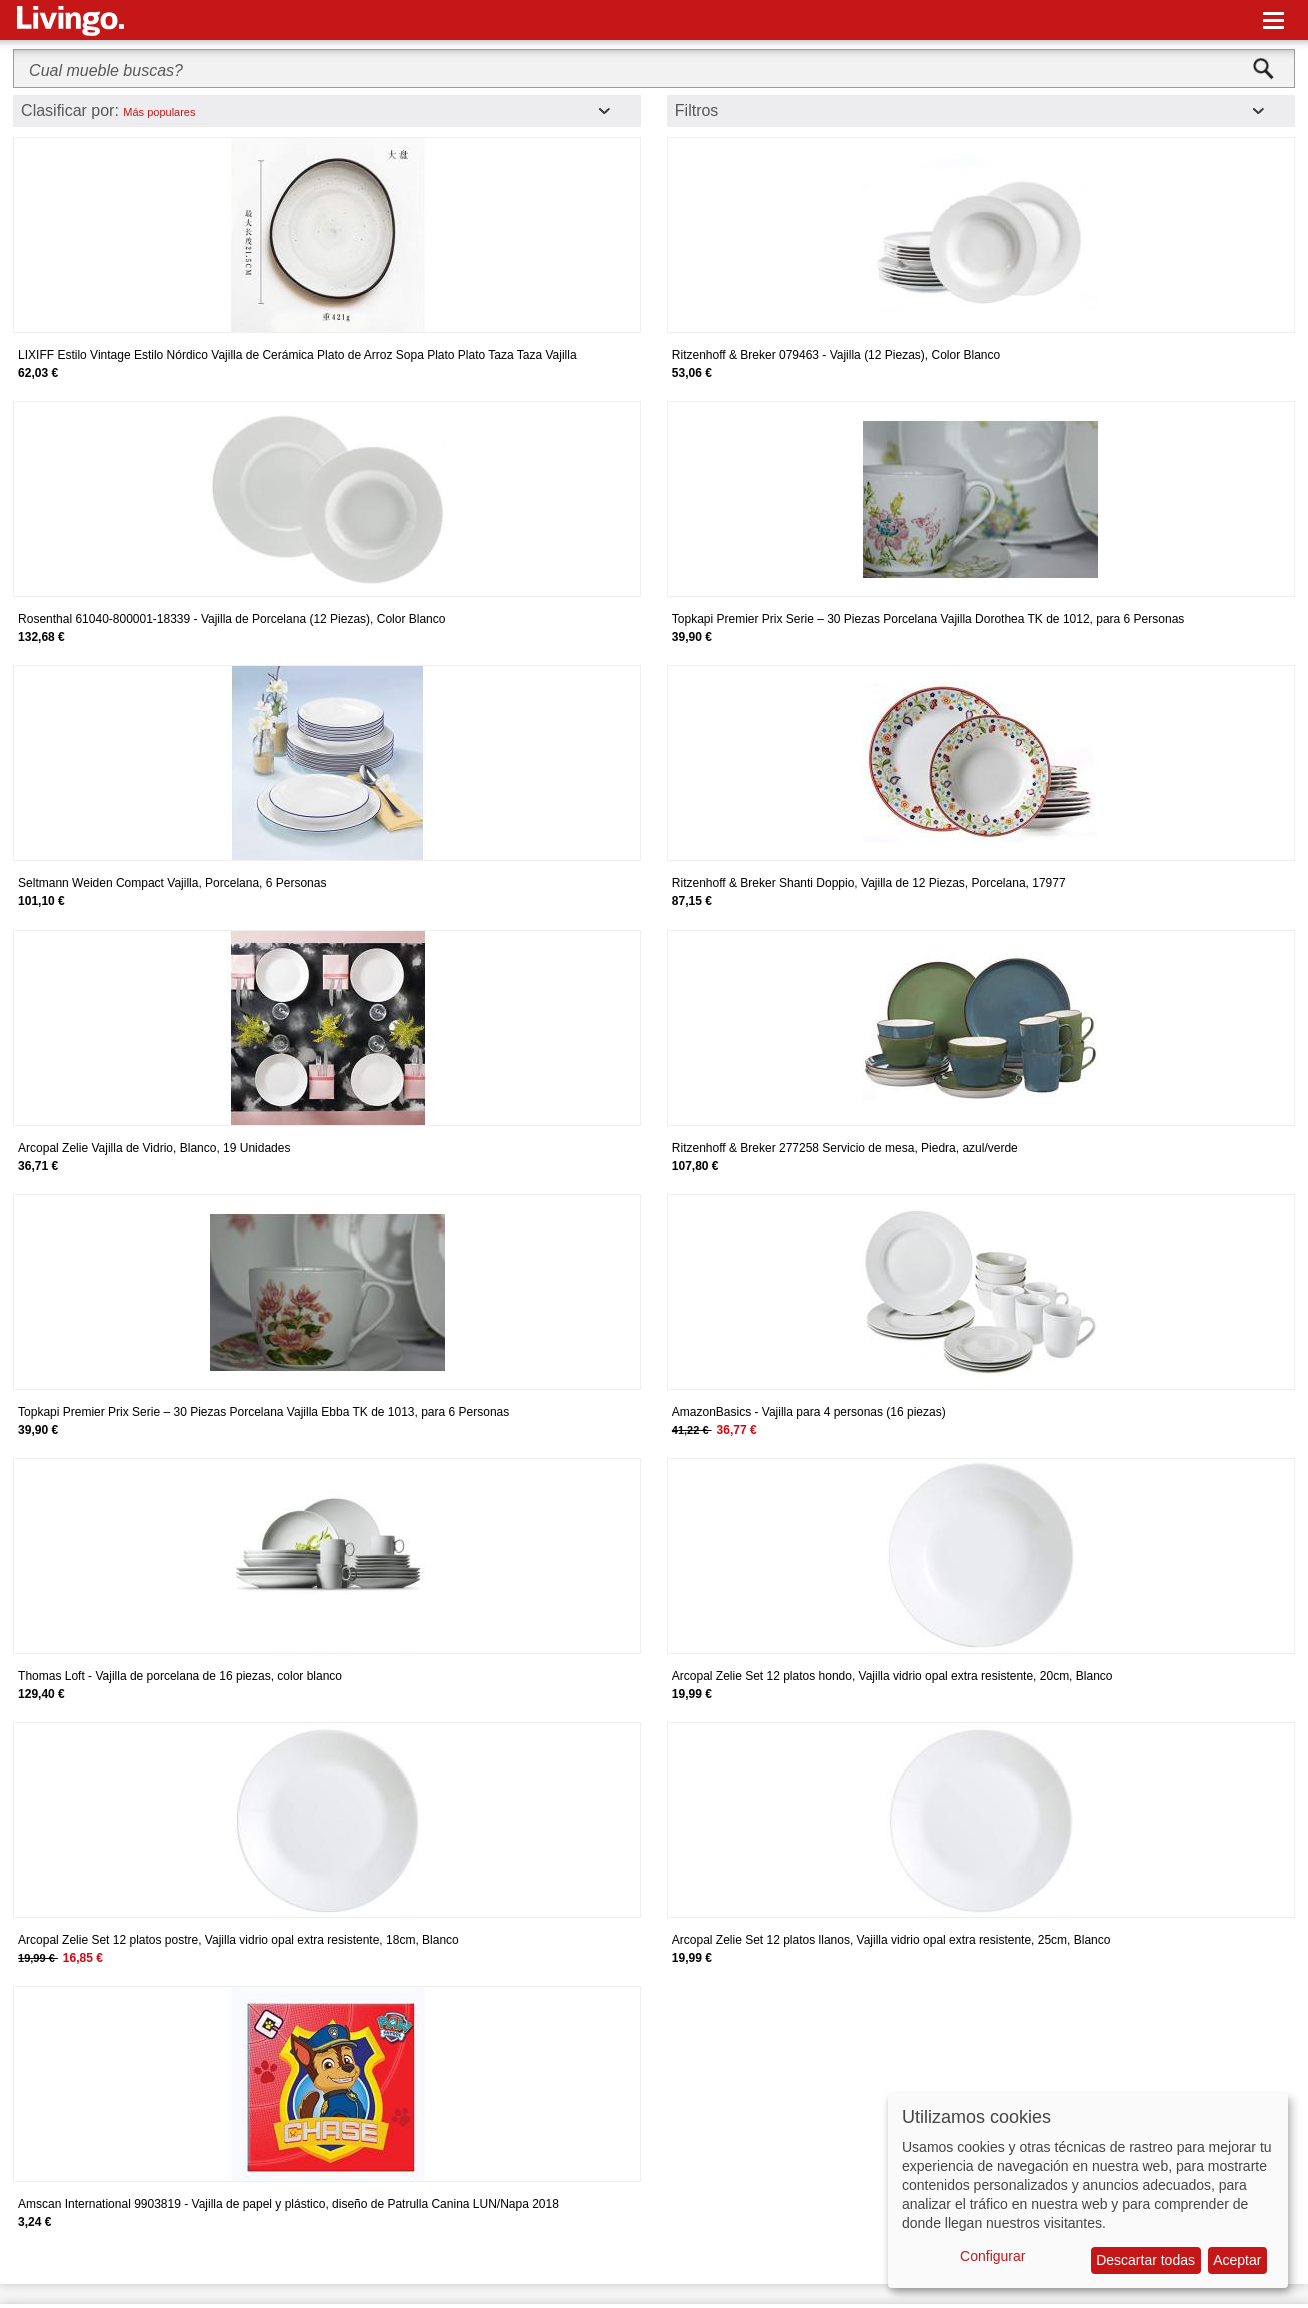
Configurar (992, 2256)
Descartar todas (1145, 2260)
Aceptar (1237, 2260)
